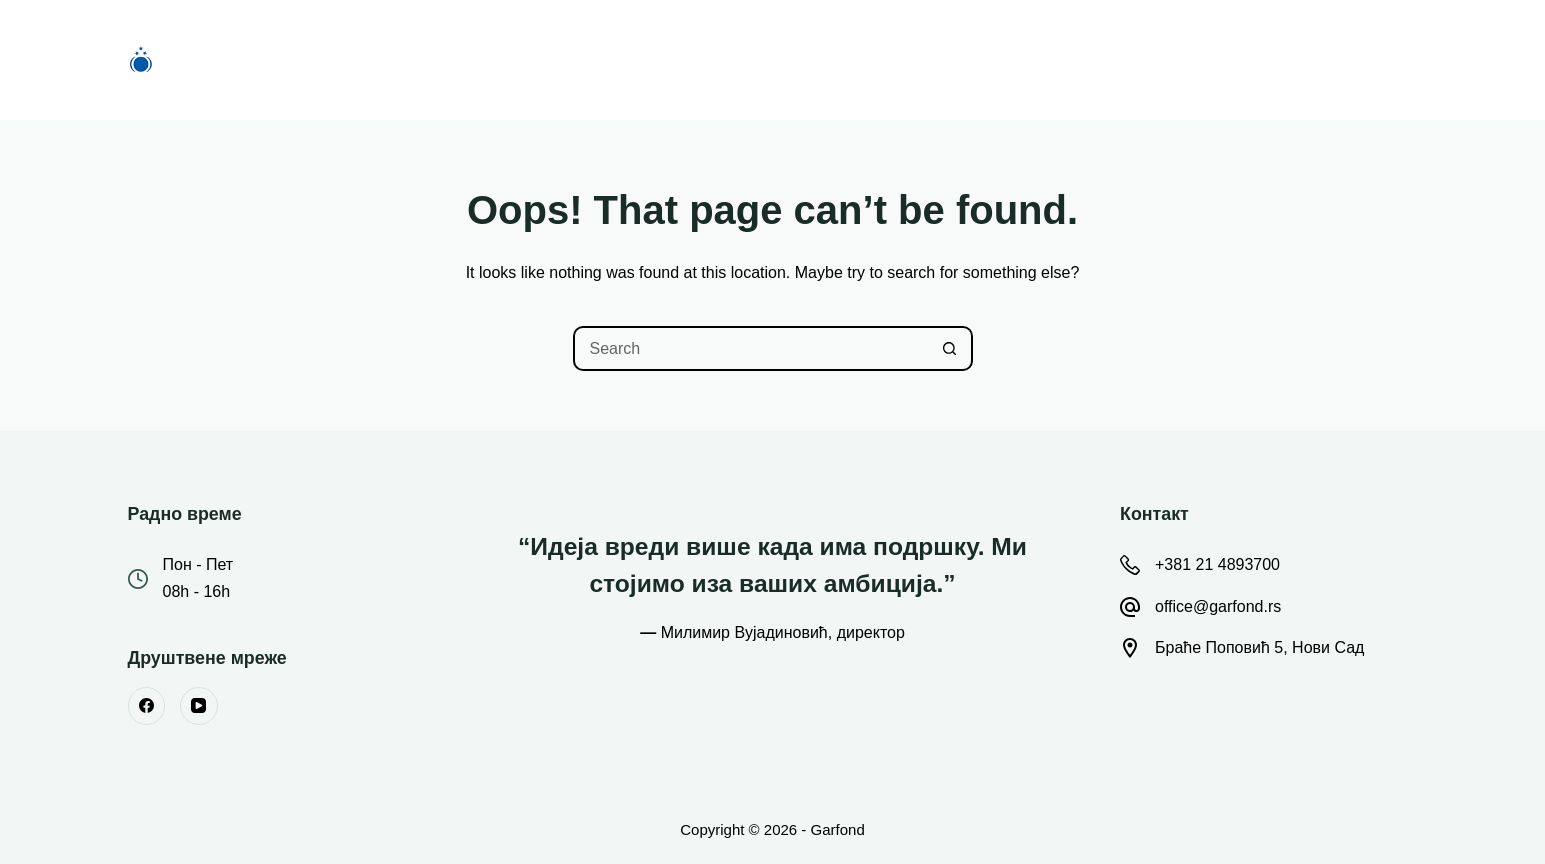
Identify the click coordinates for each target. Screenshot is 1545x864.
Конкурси (603, 59)
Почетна (482, 59)
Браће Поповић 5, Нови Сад (1259, 647)
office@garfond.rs (1218, 606)
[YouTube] (199, 706)
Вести (832, 59)
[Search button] (950, 348)
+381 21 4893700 (1217, 564)
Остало (948, 60)
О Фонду (724, 59)
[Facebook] (147, 706)
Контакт (1064, 59)
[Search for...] (750, 348)
